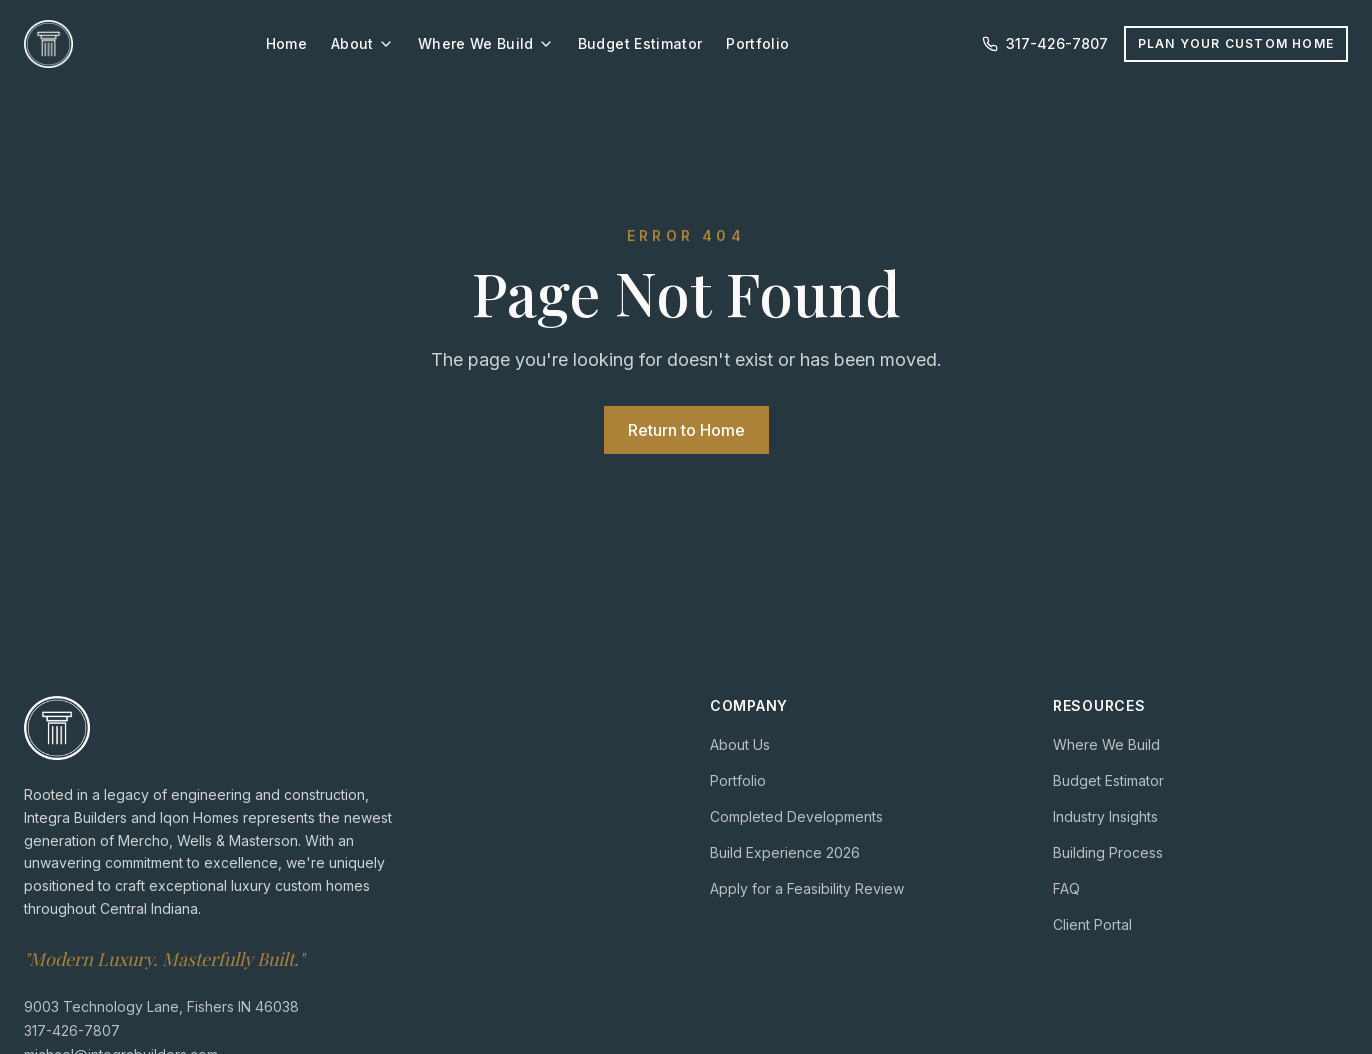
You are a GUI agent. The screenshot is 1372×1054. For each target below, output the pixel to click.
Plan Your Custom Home (1236, 43)
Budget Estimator (640, 43)
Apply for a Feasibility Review (807, 888)
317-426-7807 (72, 1030)
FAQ (1066, 888)
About (362, 43)
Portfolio (757, 43)
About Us (740, 744)
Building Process (1108, 852)
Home (286, 43)
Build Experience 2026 (785, 852)
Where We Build (486, 43)
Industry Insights (1105, 816)
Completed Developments (796, 816)
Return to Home (686, 430)
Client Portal (1092, 924)
